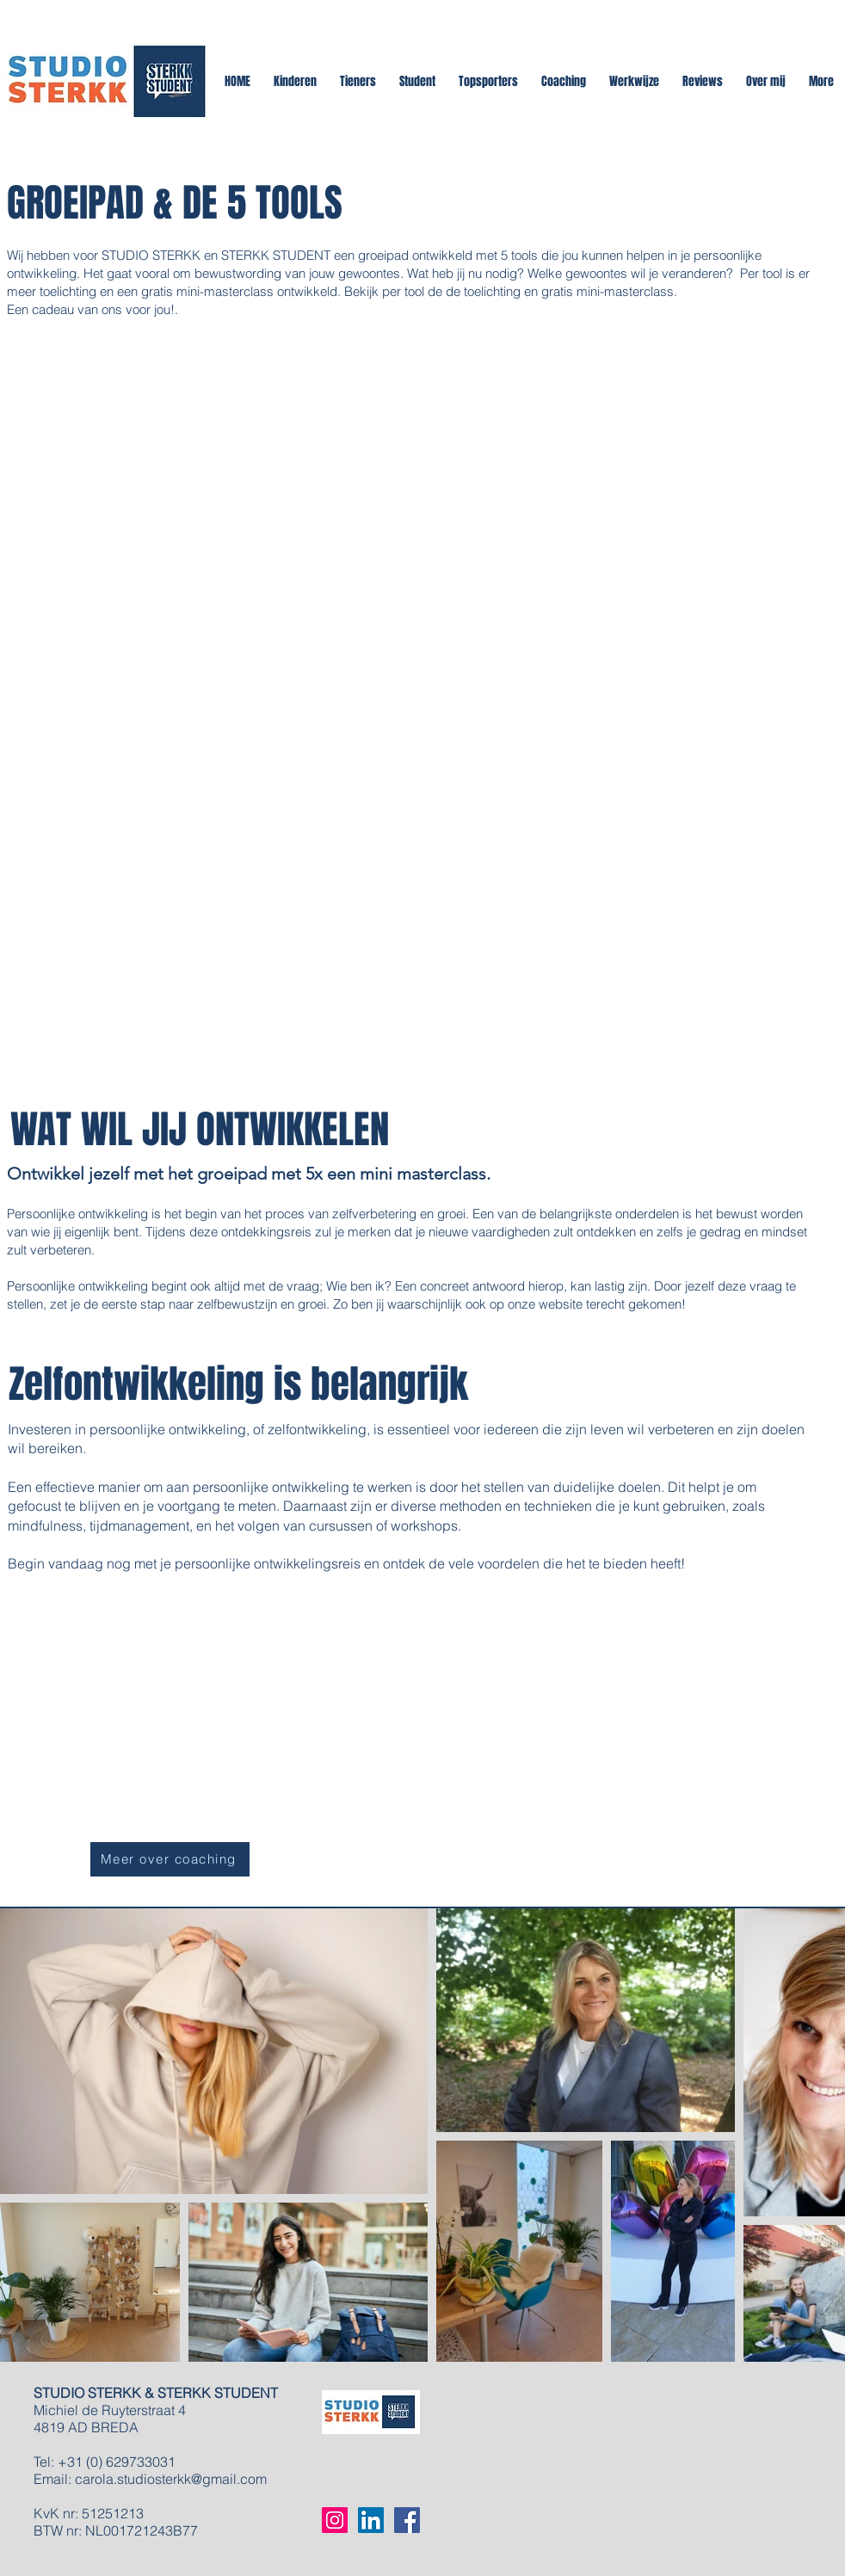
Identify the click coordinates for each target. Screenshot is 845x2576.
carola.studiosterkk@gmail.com (171, 2478)
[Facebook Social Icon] (407, 2520)
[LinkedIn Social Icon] (371, 2520)
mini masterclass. (425, 1173)
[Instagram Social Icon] (335, 2520)
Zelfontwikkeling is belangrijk (238, 1384)
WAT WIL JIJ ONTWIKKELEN (195, 1129)
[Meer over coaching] (170, 1859)
